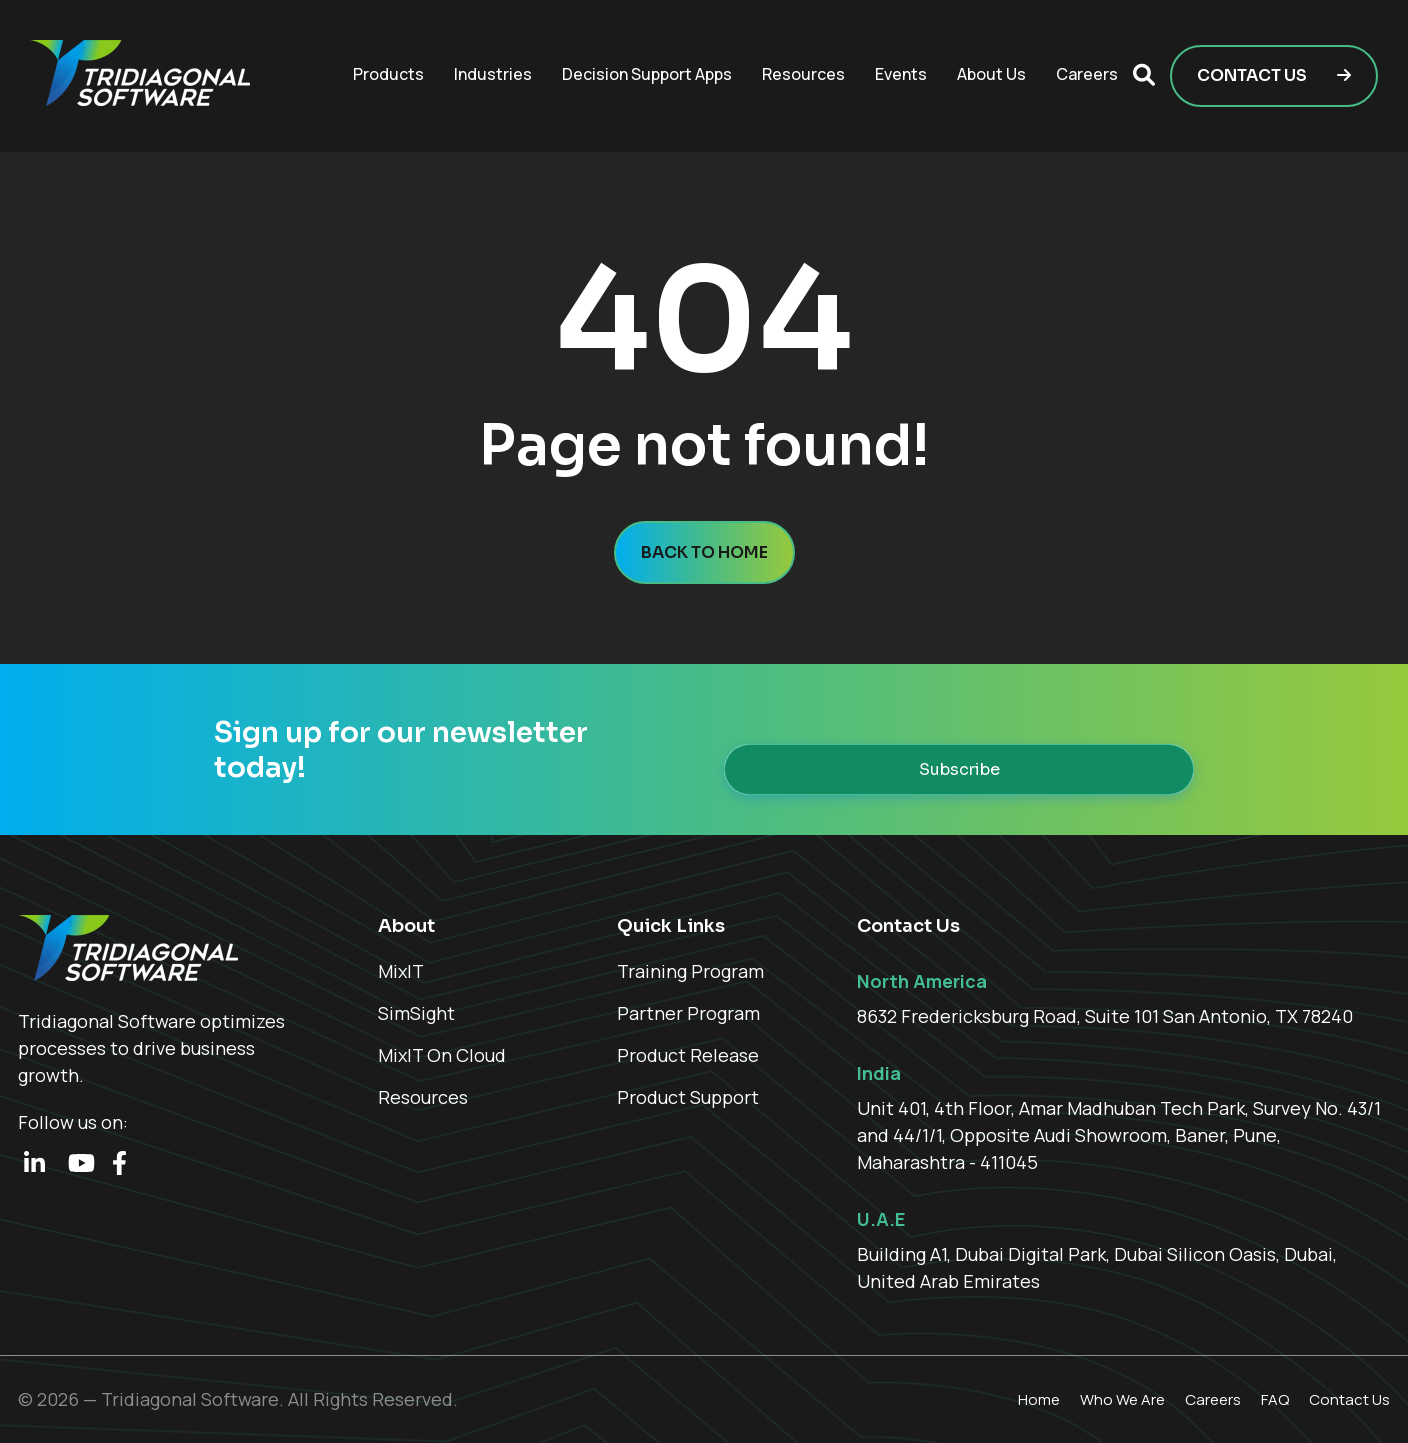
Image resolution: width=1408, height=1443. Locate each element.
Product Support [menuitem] (688, 1097)
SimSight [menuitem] (416, 1013)
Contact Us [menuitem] (1349, 1399)
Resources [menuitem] (423, 1097)
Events (901, 74)
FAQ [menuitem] (1275, 1399)
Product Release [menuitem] (688, 1055)
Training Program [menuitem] (690, 971)
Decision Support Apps (647, 74)
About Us (991, 74)
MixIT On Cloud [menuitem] (442, 1055)
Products (388, 74)
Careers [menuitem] (1213, 1399)
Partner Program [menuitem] (688, 1013)
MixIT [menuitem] (401, 971)
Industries (493, 74)
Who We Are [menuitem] (1122, 1399)
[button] (1144, 76)
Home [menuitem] (1039, 1399)
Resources (803, 74)
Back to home (704, 553)
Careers (1087, 74)
